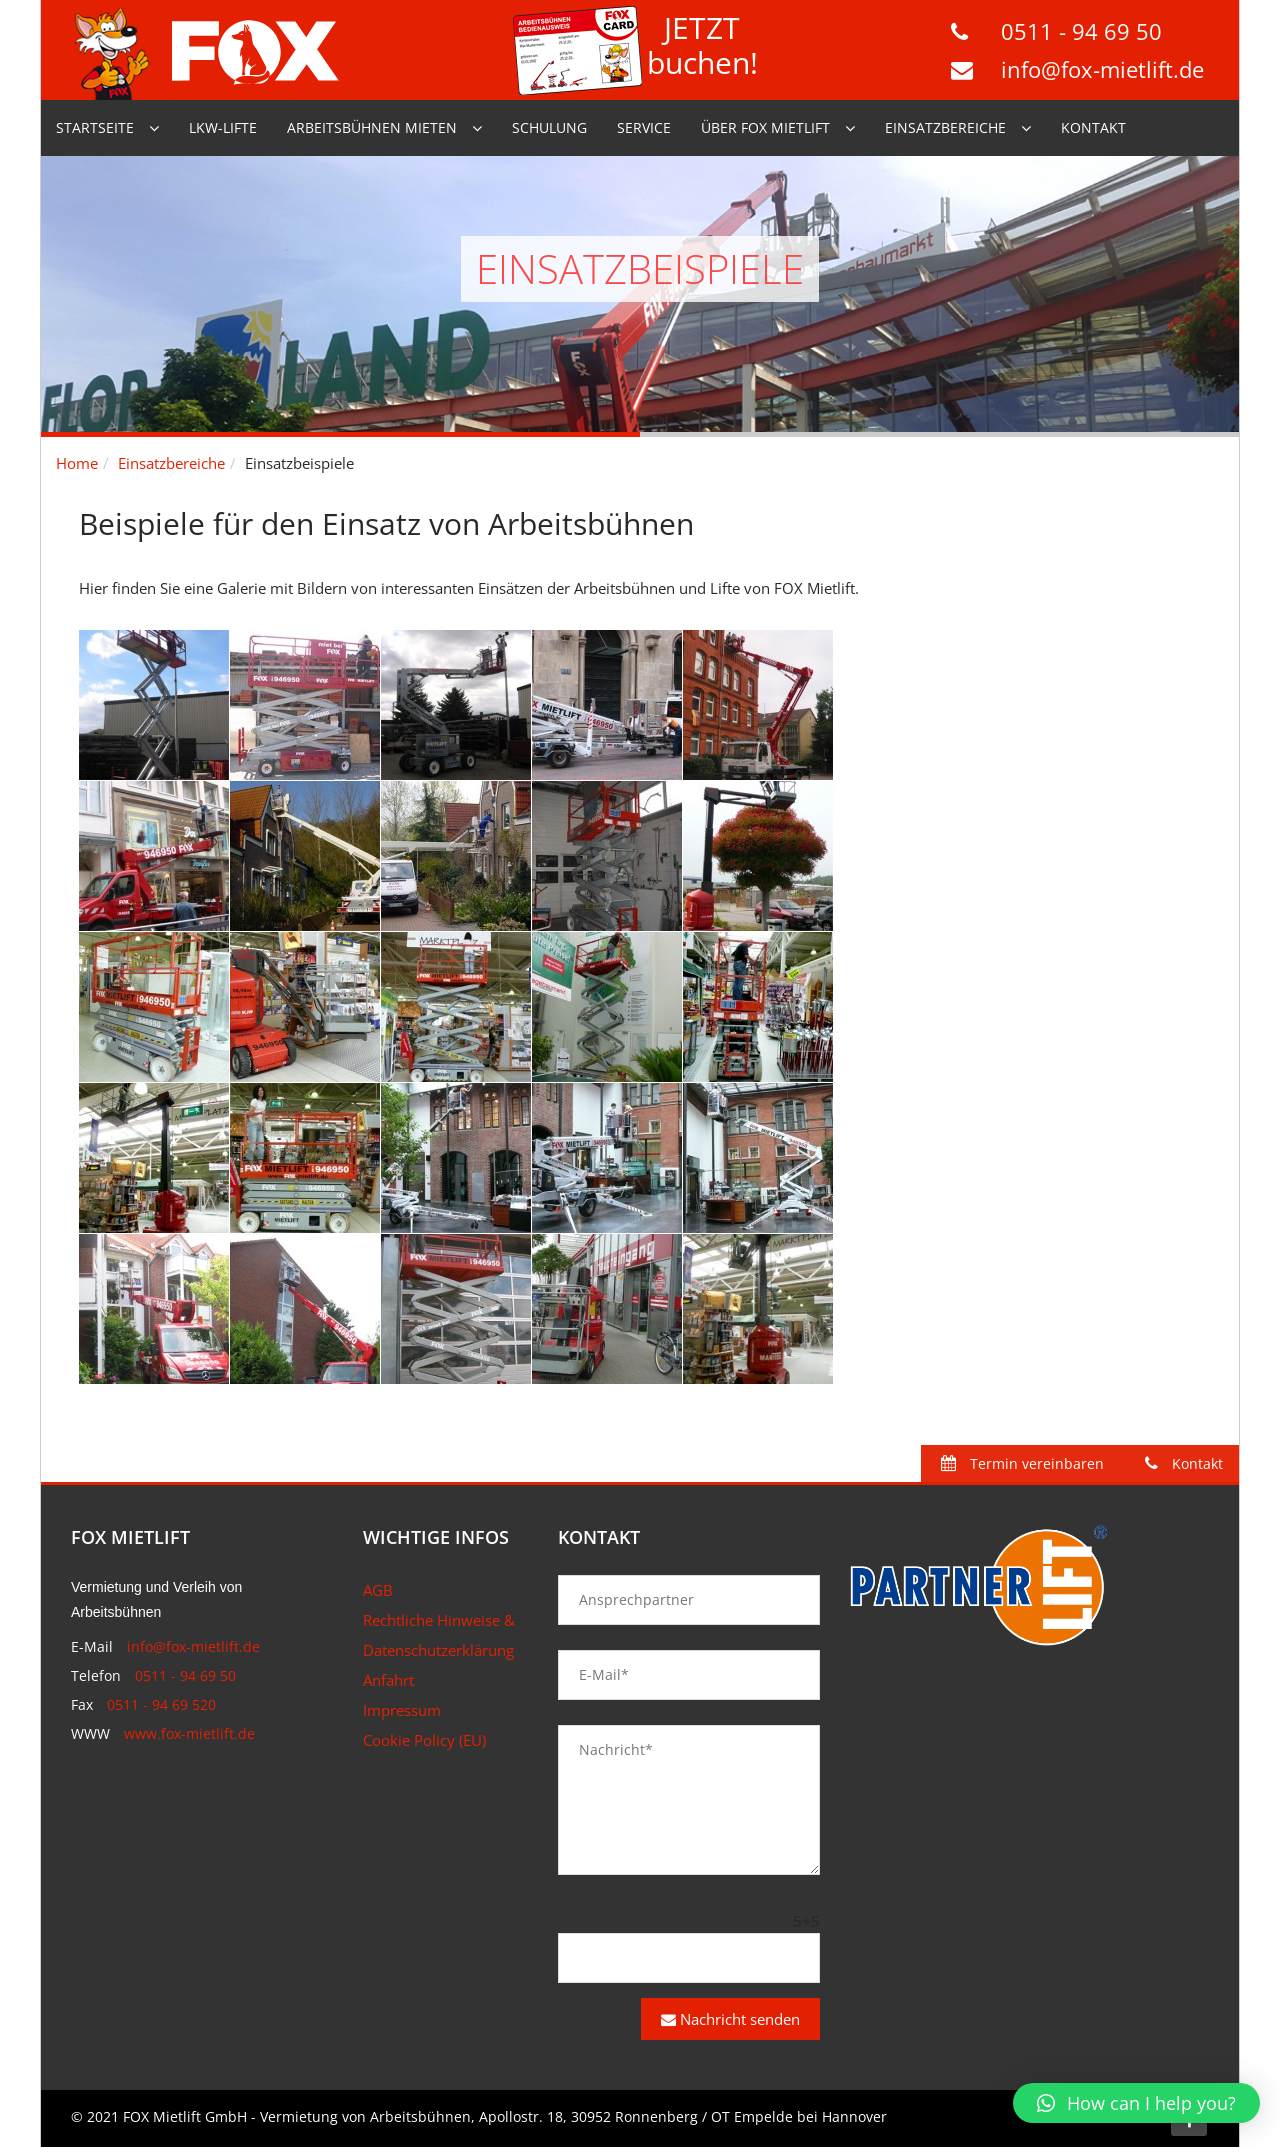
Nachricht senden (730, 2019)
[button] (1136, 2103)
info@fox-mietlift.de (1102, 69)
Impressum (402, 1710)
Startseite (95, 127)
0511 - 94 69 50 (1081, 31)
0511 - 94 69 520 (161, 1704)
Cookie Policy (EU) (424, 1740)
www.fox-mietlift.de (189, 1733)
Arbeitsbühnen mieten (372, 127)
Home (77, 463)
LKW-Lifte (223, 127)
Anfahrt (388, 1680)
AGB (378, 1590)
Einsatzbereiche (945, 127)
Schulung (549, 127)
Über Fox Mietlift (765, 127)
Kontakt (1093, 127)
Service (644, 127)
